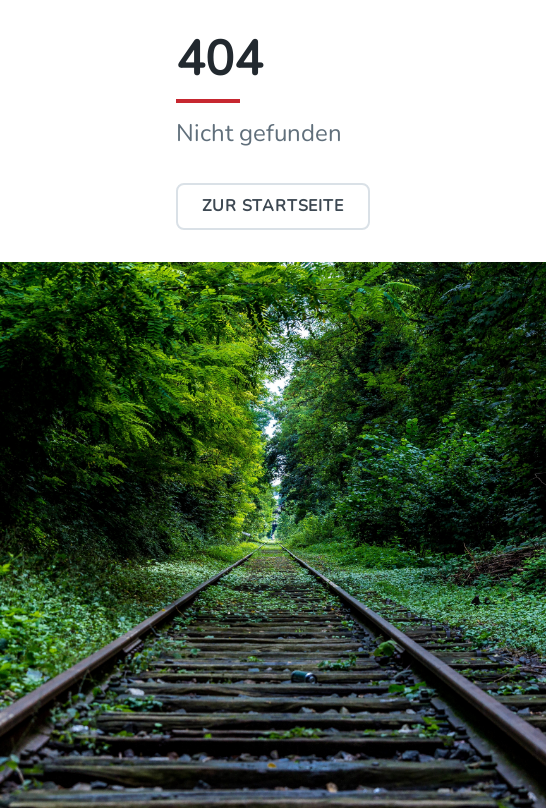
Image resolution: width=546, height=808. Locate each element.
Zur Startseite (272, 206)
